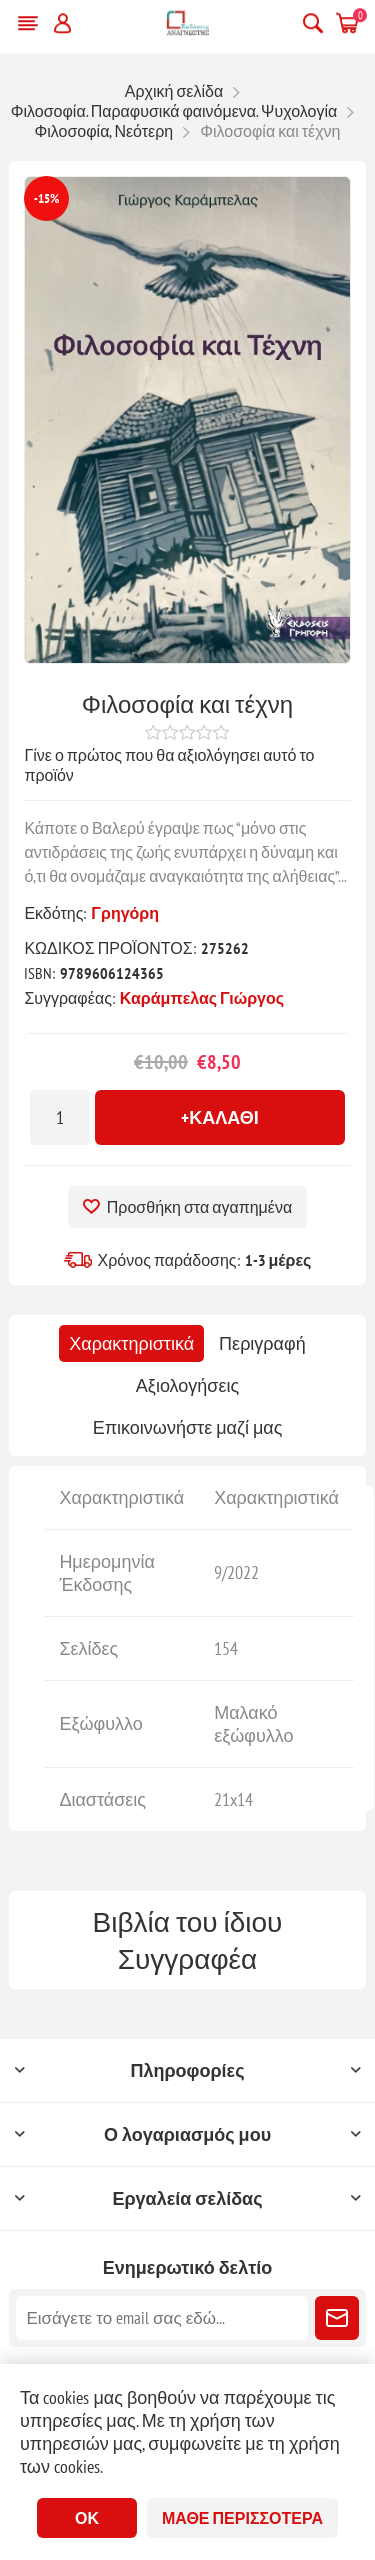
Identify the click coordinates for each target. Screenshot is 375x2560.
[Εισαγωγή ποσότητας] (60, 1117)
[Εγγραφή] (161, 2318)
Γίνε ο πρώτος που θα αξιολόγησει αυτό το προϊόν (169, 765)
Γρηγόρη (125, 913)
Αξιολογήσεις (187, 1385)
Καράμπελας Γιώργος (202, 998)
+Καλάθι (220, 1117)
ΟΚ (87, 2518)
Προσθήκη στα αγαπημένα (199, 1207)
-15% (46, 198)
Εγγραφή (337, 2318)
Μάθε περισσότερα (242, 2518)
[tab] (131, 1343)
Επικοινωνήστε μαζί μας (188, 1427)
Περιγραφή (262, 1343)
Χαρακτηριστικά (131, 1343)
